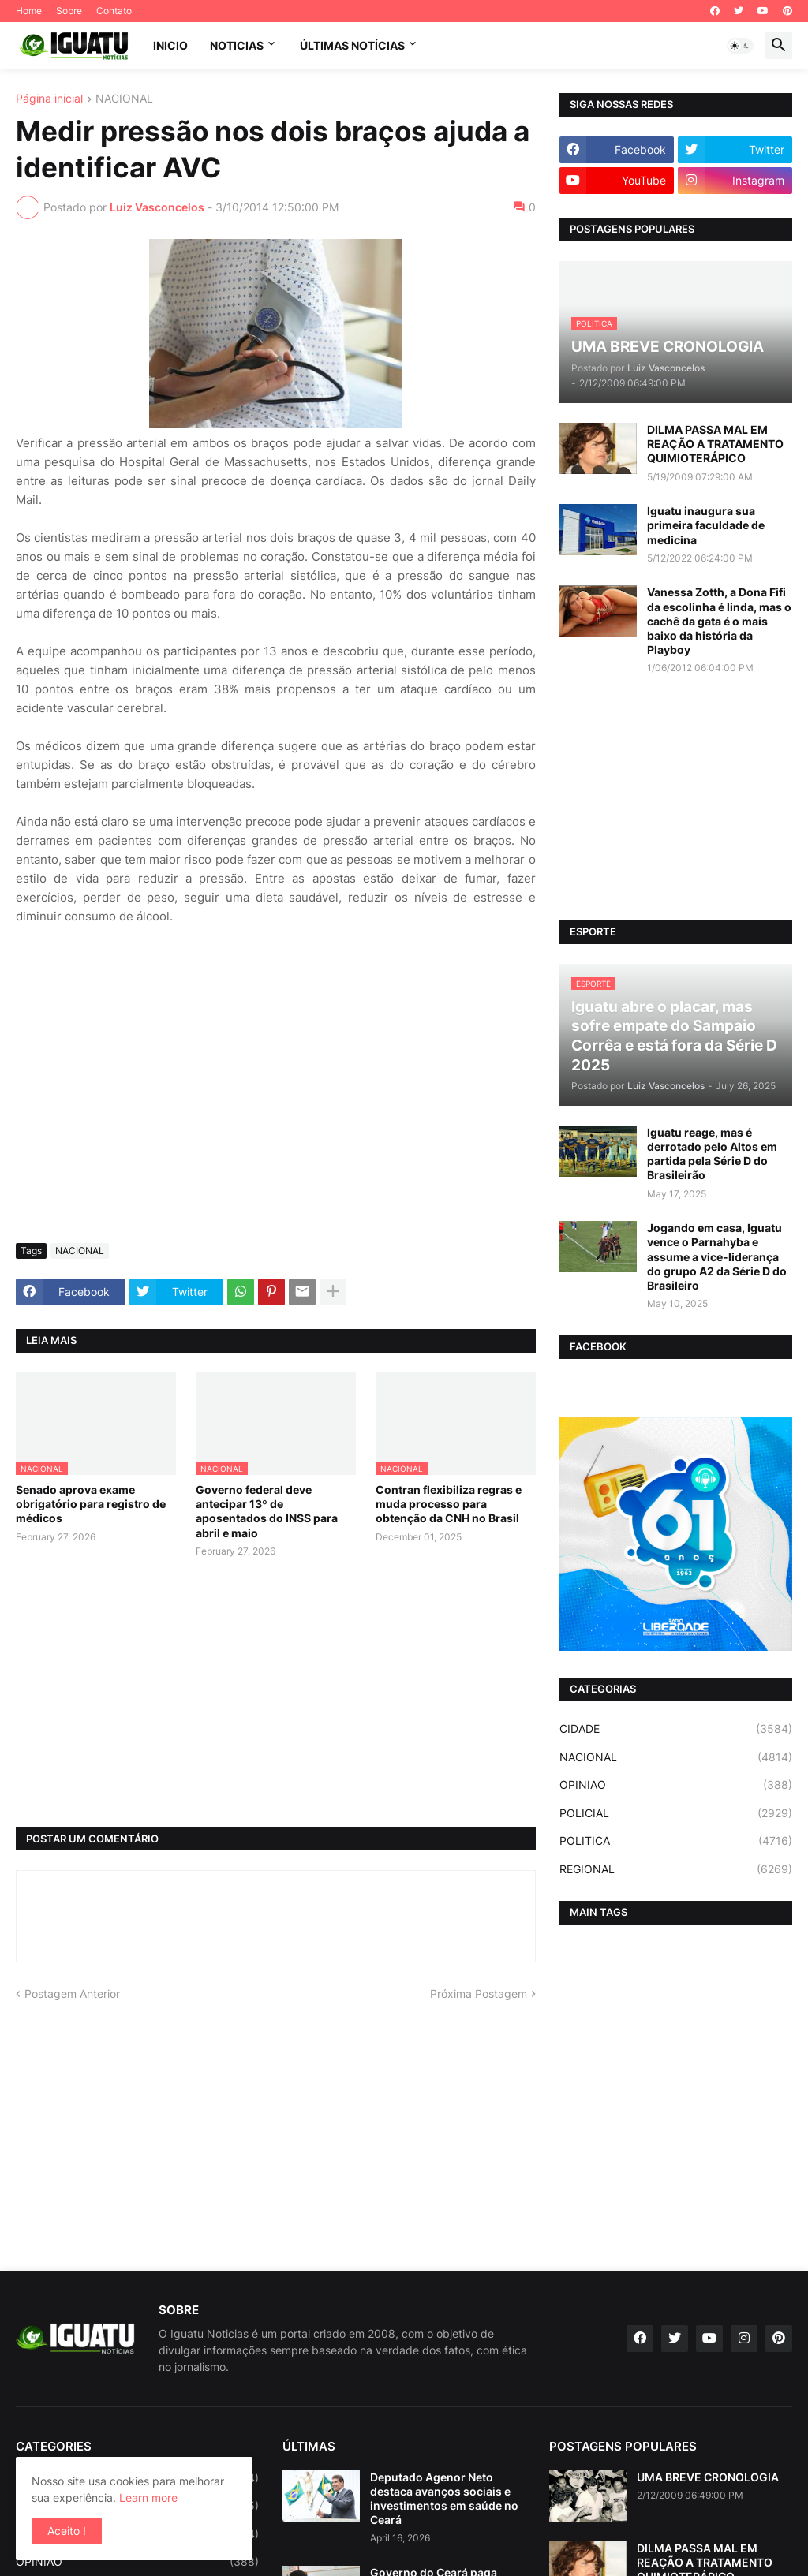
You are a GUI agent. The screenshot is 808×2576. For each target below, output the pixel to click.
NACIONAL (124, 99)
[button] (740, 46)
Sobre (69, 11)
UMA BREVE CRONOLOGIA (708, 2477)
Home (29, 11)
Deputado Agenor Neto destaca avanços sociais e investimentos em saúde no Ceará (444, 2498)
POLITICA (675, 1841)
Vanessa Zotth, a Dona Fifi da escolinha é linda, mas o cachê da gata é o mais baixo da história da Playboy (719, 620)
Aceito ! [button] (66, 2530)
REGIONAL (675, 1869)
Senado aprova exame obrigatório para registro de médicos (91, 1504)
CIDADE (675, 1729)
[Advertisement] (276, 1112)
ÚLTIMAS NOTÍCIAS (352, 45)
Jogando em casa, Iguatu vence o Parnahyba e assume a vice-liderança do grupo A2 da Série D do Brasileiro (717, 1256)
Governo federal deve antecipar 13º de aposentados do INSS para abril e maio (267, 1511)
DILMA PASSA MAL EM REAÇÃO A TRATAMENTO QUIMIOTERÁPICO (715, 444)
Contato (114, 11)
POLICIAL (675, 1813)
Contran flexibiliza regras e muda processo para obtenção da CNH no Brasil (449, 1504)
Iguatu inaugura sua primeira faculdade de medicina (706, 525)
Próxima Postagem (478, 1993)
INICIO (170, 45)
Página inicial (49, 99)
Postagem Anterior (72, 1993)
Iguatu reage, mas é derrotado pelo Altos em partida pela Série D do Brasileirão (712, 1154)
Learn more (148, 2497)
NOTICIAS (237, 45)
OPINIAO (675, 1785)
